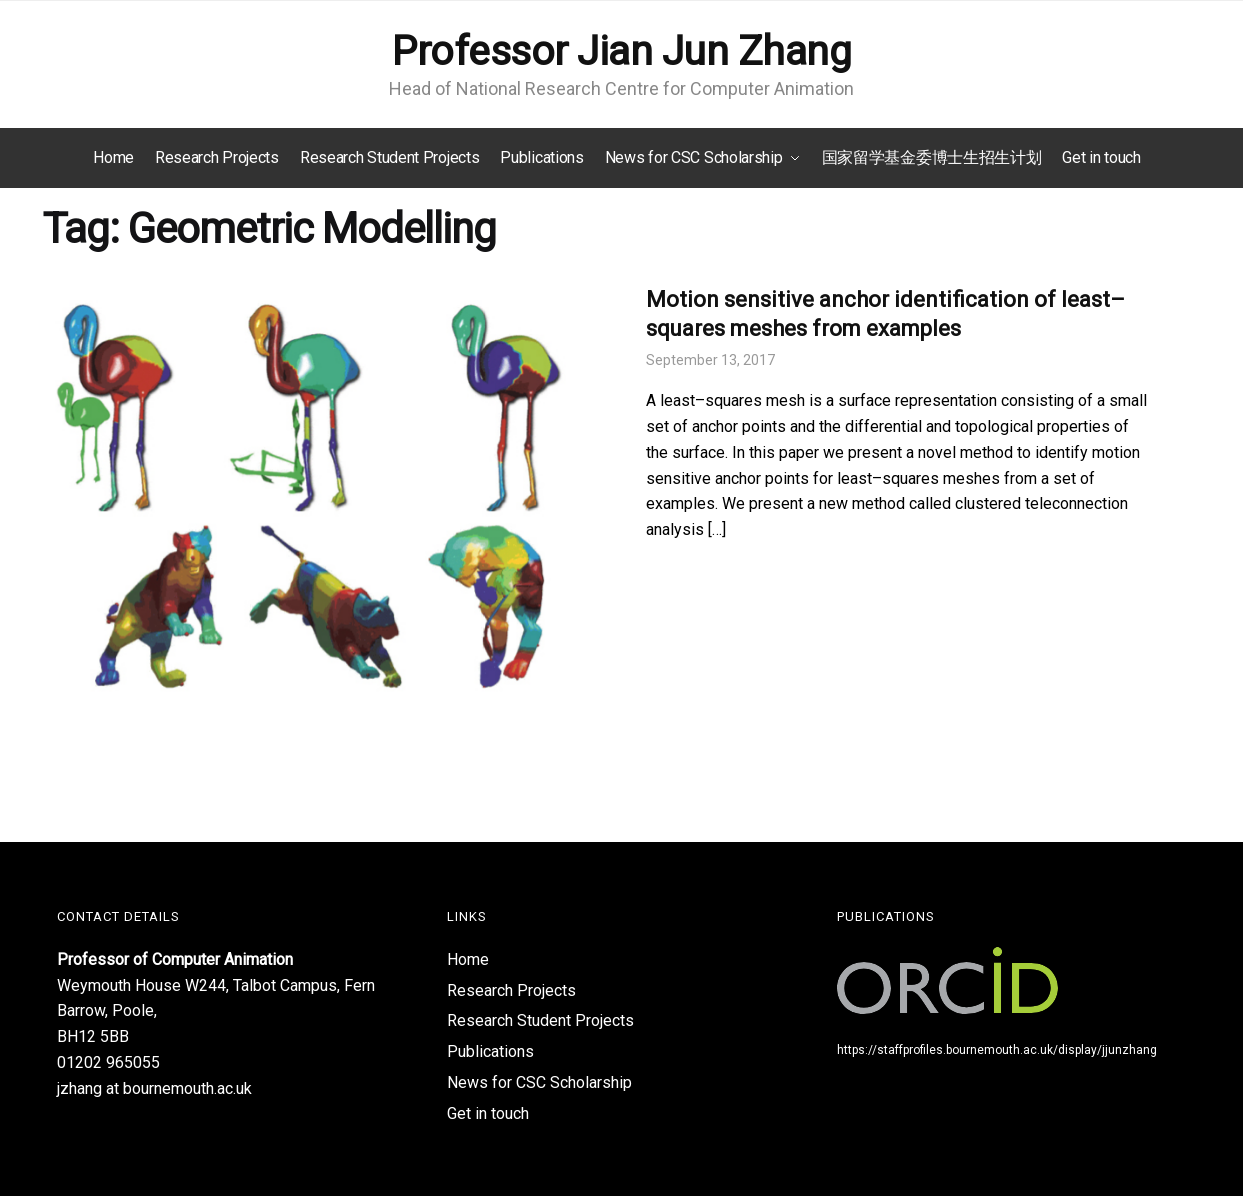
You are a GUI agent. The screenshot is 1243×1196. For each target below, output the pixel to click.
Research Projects (511, 990)
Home (468, 959)
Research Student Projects (540, 1020)
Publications (490, 1051)
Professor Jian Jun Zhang (621, 51)
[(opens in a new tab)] (320, 495)
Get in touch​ (488, 1113)
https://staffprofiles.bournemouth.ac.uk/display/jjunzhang (997, 1050)
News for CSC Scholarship (539, 1082)
